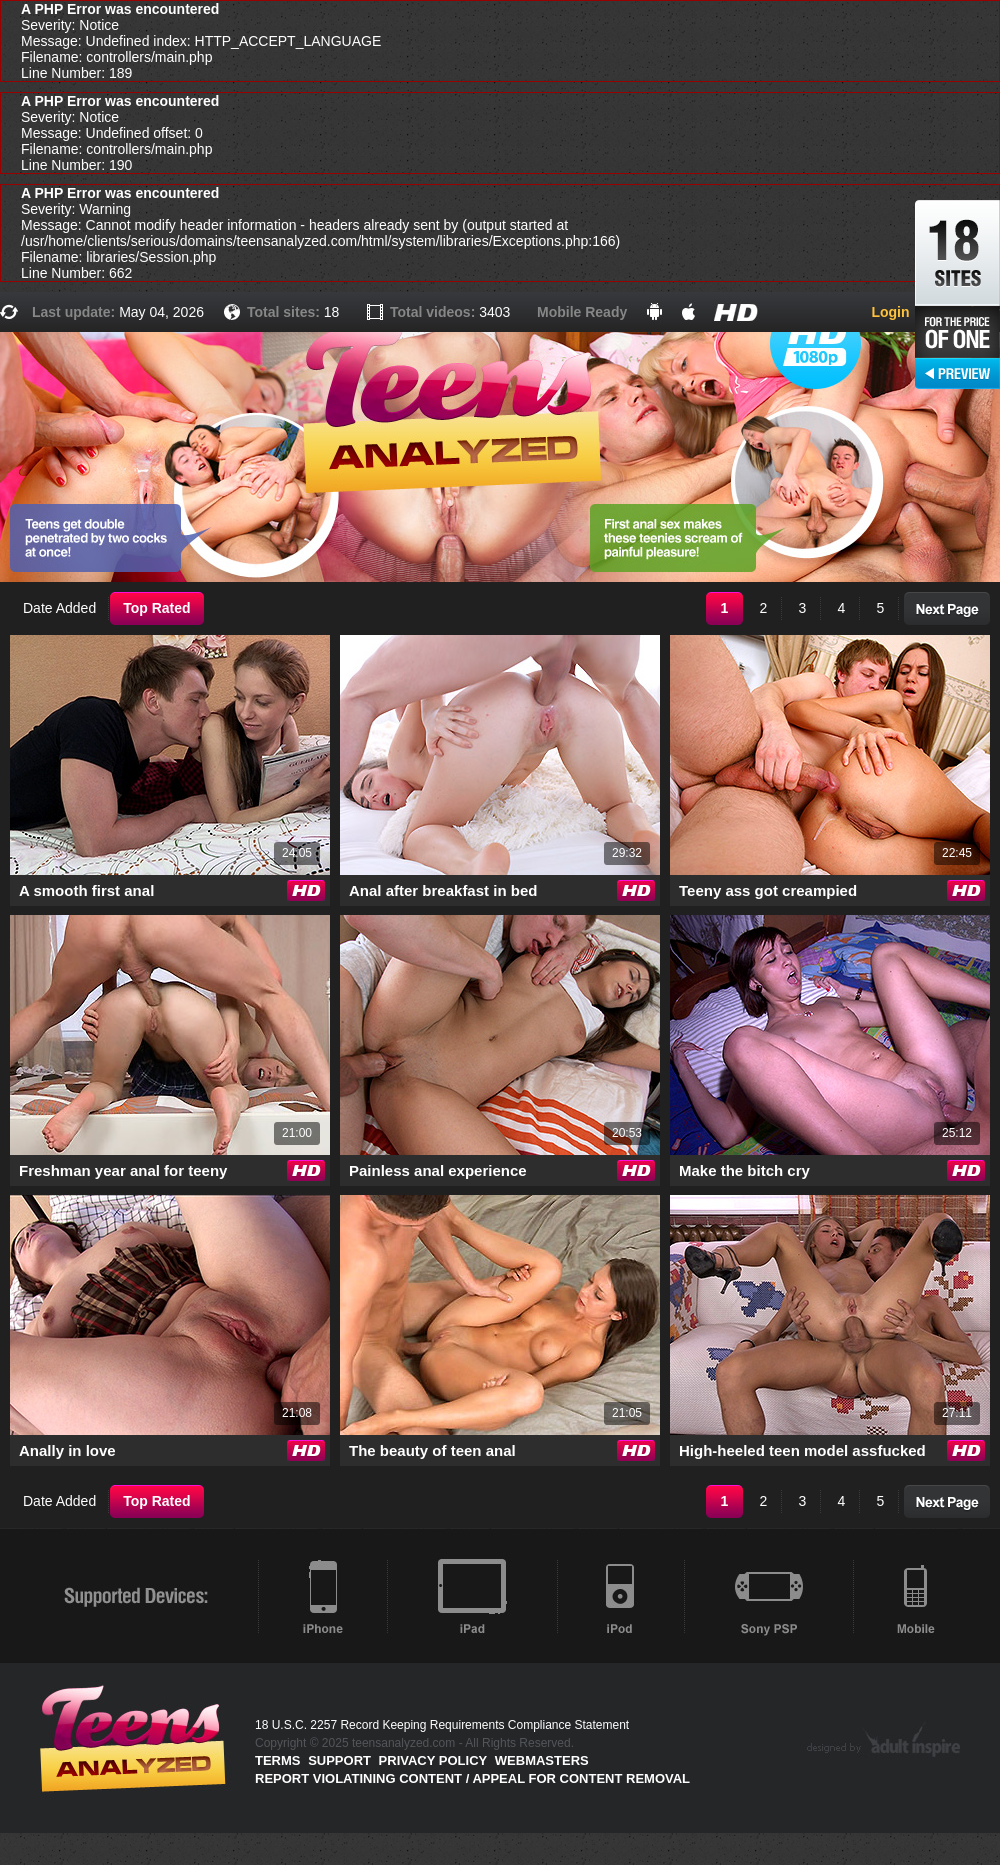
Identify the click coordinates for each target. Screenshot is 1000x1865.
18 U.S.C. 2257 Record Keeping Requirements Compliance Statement (442, 1725)
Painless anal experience (438, 1170)
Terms (278, 1760)
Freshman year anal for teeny (123, 1170)
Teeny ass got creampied (768, 890)
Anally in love (67, 1450)
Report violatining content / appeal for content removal (472, 1778)
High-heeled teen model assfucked (802, 1450)
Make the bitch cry (744, 1170)
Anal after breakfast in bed (443, 890)
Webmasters (542, 1760)
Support (339, 1760)
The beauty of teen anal (432, 1450)
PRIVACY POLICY (433, 1760)
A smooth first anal (86, 890)
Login (890, 312)
